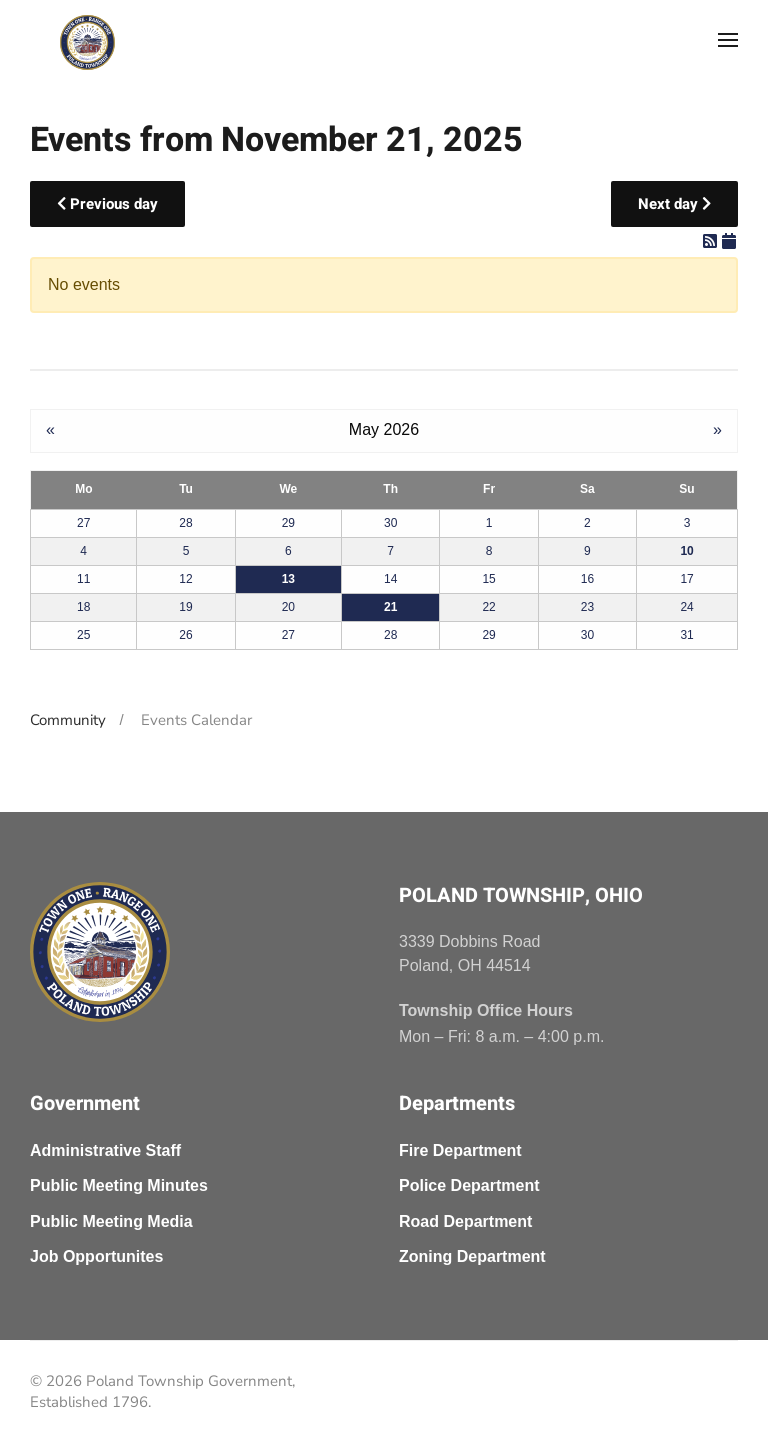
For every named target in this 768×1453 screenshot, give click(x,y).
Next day (674, 204)
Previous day (107, 204)
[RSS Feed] (712, 241)
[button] (728, 40)
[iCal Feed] (729, 241)
